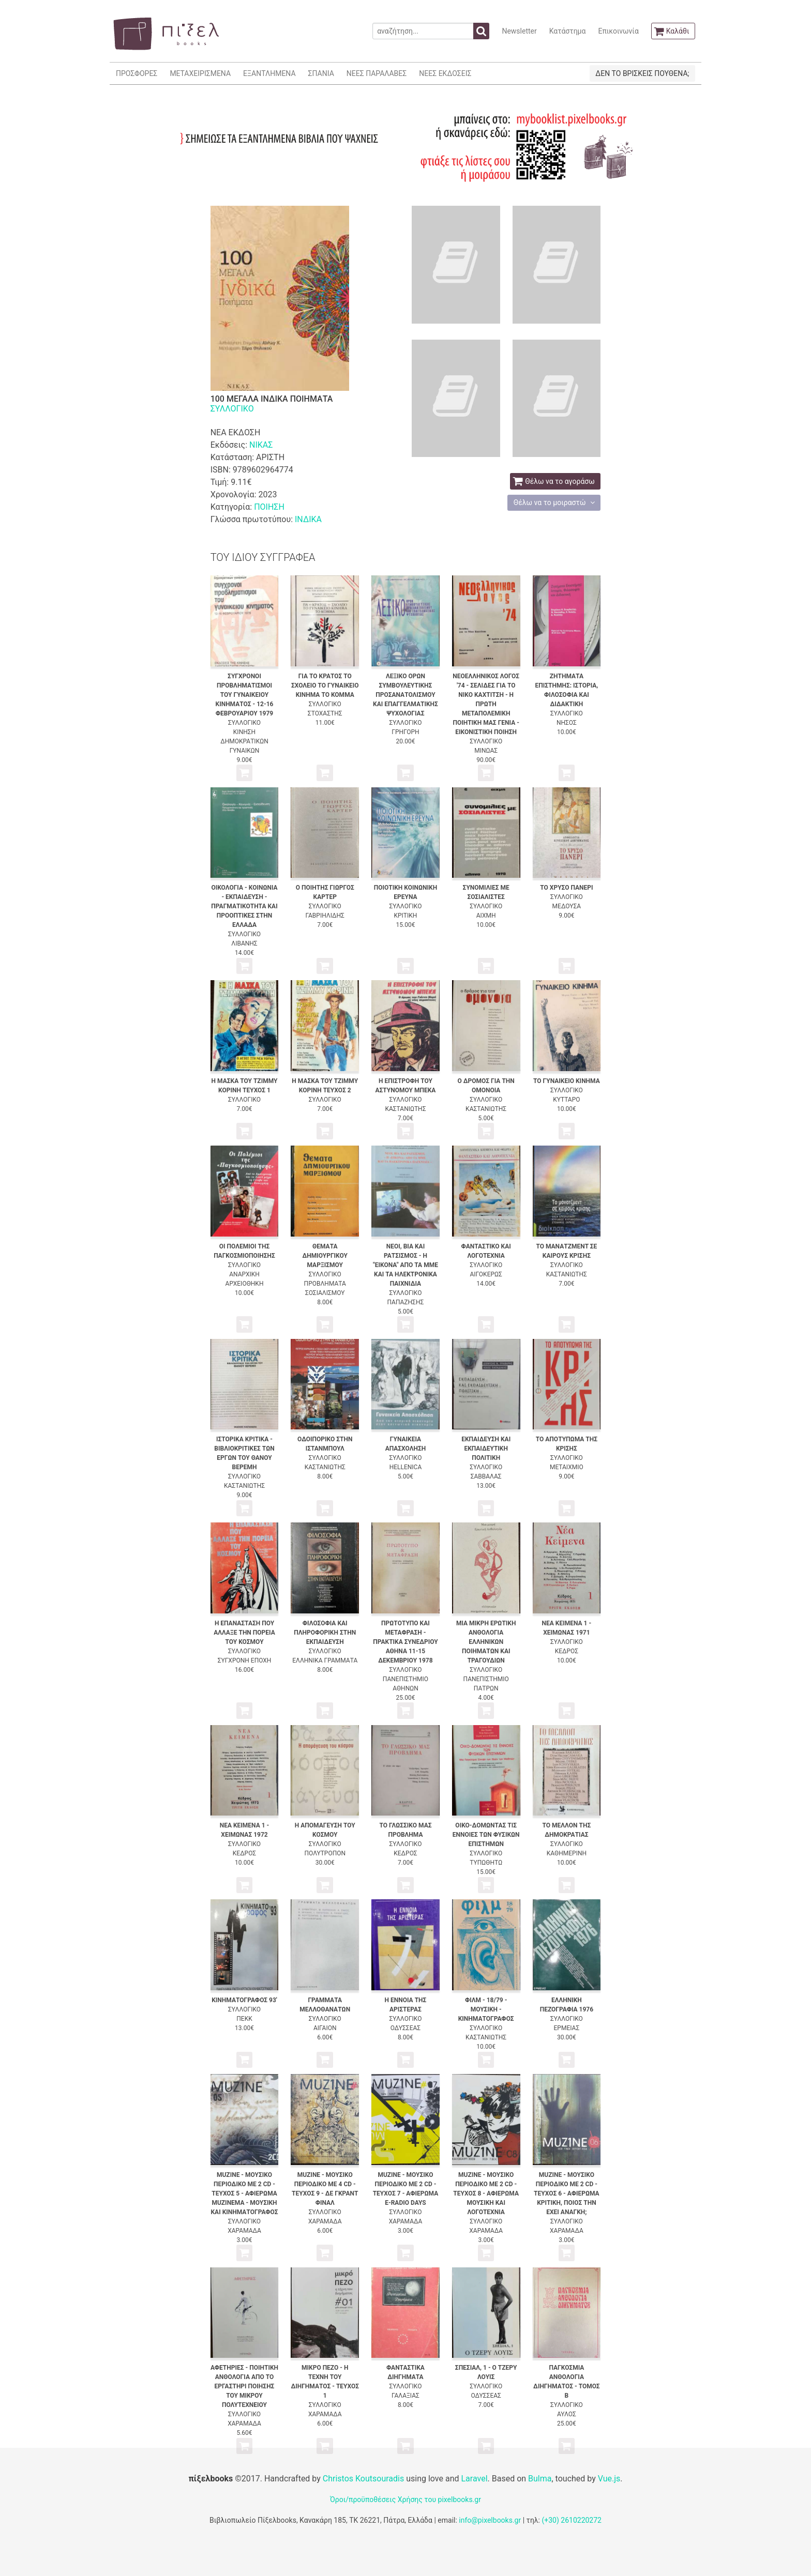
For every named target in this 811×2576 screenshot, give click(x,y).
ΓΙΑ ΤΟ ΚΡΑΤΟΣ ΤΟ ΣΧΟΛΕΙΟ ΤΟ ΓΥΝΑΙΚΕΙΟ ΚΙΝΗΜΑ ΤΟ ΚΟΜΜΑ (325, 685)
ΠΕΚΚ (244, 2018)
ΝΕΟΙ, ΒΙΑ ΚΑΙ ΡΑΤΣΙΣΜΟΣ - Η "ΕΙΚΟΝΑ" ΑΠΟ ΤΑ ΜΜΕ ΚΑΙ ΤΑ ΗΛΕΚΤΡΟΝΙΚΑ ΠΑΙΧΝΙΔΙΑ (405, 1265)
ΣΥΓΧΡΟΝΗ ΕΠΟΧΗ (245, 1660)
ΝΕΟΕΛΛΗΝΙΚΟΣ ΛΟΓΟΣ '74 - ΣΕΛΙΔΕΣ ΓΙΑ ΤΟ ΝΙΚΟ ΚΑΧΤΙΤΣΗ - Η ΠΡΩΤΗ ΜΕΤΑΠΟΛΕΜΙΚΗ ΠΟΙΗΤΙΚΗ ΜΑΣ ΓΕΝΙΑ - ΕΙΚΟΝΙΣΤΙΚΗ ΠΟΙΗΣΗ (486, 704)
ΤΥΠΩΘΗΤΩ (486, 1862)
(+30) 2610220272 (572, 2520)
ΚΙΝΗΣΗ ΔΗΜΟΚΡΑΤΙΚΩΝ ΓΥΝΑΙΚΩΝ (244, 741)
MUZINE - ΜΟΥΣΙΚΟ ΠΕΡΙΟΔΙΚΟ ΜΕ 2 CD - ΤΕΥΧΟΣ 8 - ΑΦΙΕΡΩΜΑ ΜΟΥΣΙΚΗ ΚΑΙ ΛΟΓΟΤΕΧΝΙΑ (486, 2193)
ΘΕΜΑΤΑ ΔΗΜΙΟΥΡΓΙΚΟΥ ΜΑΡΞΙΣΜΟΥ (325, 1256)
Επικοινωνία (618, 31)
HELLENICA (405, 1467)
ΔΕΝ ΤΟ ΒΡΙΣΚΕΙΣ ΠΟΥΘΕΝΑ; (642, 73)
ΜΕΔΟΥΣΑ (566, 906)
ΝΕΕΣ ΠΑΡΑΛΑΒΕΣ (377, 73)
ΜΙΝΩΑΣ (486, 750)
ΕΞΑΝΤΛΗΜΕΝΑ (269, 73)
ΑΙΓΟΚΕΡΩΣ (486, 1274)
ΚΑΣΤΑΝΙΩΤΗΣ (405, 1108)
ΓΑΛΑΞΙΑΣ (405, 2395)
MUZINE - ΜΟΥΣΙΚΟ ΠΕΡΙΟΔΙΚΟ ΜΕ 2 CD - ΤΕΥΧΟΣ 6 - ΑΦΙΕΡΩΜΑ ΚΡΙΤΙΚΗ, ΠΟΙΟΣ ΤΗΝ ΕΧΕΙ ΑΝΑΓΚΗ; (566, 2193)
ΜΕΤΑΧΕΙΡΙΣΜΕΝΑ (200, 73)
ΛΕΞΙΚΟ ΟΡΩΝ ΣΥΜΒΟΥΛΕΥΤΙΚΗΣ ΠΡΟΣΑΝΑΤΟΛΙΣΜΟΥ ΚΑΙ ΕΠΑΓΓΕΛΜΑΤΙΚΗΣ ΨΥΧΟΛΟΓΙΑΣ (405, 695)
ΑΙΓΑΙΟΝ (325, 2028)
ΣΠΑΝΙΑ (321, 73)
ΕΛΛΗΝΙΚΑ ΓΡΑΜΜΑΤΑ (324, 1660)
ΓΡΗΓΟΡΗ (405, 732)
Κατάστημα (567, 31)
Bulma (539, 2478)
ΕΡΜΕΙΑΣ (567, 2028)
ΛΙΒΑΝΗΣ (244, 943)
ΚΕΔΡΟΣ (566, 1651)
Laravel (474, 2478)
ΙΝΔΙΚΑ (308, 519)
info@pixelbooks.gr (490, 2520)
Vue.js (609, 2478)
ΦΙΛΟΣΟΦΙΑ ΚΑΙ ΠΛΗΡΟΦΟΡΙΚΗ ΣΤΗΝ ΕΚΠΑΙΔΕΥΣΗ (325, 1632)
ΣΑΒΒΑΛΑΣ (486, 1476)
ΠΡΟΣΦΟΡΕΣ (136, 73)
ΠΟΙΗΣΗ (269, 507)
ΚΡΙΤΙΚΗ (405, 915)
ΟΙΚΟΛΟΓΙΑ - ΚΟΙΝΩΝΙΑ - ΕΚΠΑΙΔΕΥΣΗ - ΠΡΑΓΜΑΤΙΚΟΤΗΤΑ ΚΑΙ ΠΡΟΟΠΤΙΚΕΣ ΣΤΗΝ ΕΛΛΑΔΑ (244, 906)
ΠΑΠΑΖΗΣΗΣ (405, 1302)
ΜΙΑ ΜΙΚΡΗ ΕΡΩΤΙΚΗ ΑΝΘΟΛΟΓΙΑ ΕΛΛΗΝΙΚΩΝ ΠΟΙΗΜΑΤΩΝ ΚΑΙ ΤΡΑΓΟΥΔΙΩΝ (486, 1642)
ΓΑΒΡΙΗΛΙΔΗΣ (325, 915)
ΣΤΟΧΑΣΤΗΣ (325, 713)
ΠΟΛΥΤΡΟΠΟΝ (325, 1853)
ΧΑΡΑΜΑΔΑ (244, 2230)
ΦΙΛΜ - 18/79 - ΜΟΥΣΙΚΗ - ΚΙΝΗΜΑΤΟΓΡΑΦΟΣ (486, 2009)
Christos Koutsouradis (363, 2478)
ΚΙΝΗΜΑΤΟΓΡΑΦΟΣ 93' (244, 2000)
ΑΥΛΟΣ (566, 2414)
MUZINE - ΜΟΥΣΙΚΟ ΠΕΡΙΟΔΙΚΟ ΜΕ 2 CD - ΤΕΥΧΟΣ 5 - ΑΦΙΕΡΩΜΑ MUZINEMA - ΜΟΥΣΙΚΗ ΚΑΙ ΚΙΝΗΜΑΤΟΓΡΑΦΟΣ (244, 2193)
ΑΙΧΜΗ (486, 915)
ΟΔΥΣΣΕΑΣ (405, 2028)
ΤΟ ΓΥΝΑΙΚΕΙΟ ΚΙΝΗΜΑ (566, 1081)
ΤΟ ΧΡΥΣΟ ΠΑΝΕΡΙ (566, 887)
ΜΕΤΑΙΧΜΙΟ (566, 1467)
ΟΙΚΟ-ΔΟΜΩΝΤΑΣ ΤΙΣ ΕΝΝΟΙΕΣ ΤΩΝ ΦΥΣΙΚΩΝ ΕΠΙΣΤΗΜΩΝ (486, 1835)
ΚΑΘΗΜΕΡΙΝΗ (567, 1853)
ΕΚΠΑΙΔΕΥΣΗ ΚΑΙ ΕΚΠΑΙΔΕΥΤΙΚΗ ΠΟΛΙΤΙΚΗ (485, 1448)
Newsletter (519, 31)
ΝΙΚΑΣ (261, 445)
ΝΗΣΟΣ (567, 722)
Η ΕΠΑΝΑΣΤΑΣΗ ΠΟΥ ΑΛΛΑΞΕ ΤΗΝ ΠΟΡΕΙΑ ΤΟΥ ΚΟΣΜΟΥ (244, 1632)
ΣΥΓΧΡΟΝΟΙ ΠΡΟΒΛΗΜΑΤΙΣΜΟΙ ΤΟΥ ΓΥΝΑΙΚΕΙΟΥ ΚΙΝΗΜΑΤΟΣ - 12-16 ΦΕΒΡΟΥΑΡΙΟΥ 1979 (245, 695)
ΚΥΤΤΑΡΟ (566, 1099)
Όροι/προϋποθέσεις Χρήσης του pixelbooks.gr (405, 2499)
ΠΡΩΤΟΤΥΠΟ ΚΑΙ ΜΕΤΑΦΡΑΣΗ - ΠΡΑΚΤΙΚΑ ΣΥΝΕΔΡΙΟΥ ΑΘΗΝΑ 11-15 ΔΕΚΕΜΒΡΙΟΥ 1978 (405, 1642)
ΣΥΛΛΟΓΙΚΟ (232, 409)
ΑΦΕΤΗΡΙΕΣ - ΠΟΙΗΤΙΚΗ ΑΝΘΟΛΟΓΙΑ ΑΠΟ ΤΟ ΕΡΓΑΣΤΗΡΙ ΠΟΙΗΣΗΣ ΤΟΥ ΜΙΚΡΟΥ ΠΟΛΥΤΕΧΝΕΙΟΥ (244, 2386)
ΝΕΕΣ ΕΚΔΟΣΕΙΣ (445, 73)
